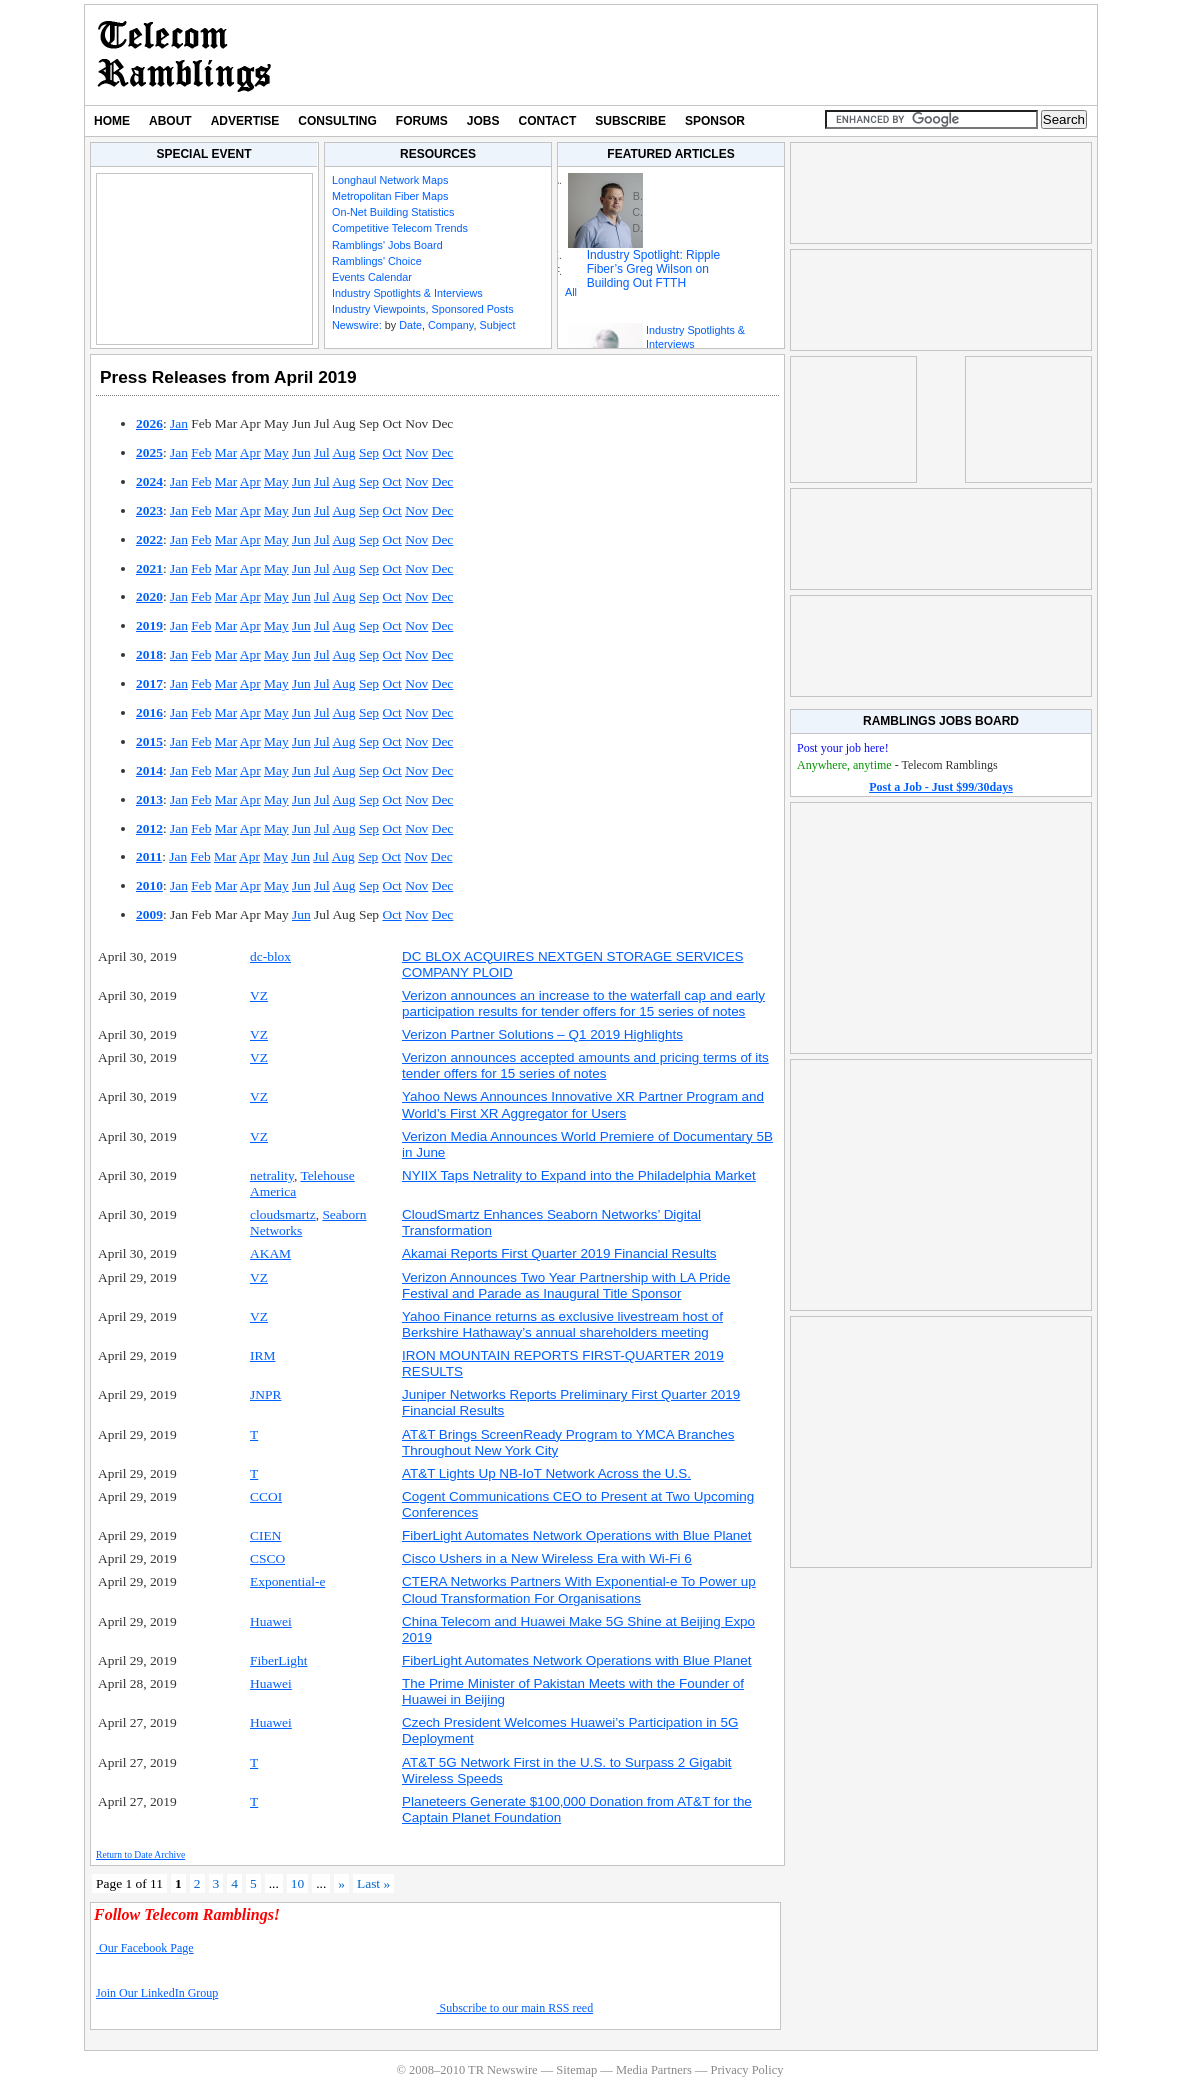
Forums (422, 121)
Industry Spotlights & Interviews (407, 293)
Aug (343, 452)
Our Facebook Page (145, 1948)
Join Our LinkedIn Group (157, 1993)
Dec (443, 452)
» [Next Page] (341, 1883)
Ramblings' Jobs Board (387, 245)
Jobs (483, 121)
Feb (201, 452)
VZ (259, 995)
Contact (548, 121)
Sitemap (576, 2070)
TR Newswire (184, 55)
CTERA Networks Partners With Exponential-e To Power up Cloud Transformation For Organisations (579, 1589)
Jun (301, 452)
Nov (416, 452)
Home (112, 121)
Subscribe (630, 121)
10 (297, 1883)
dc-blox (270, 956)
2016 (149, 712)
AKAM (270, 1253)
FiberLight (278, 1660)
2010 (149, 885)
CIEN (265, 1535)
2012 (149, 828)
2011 (149, 856)
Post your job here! (843, 748)
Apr (250, 452)
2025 (149, 452)
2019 (149, 625)
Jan (179, 423)
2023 (149, 510)
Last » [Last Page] (373, 1883)
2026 (149, 423)
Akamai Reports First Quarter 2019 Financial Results (559, 1253)
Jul (322, 452)
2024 (149, 481)
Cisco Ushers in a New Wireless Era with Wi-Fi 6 (547, 1558)
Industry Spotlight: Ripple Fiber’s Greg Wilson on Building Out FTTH (653, 269)
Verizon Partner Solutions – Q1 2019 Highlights (542, 1034)
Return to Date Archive (140, 1854)
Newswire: (357, 325)
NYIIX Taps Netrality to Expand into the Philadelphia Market (579, 1175)
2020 (149, 596)
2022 (149, 539)
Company (450, 325)
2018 (149, 654)
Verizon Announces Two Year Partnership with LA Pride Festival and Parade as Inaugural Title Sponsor (566, 1285)
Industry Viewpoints (378, 309)
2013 (149, 799)
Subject (497, 325)
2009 (149, 914)
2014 (149, 770)
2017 (149, 683)
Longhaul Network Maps (390, 180)
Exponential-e (287, 1581)
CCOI (266, 1496)
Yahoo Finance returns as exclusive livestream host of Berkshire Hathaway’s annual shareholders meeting (562, 1324)
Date (410, 325)
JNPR (265, 1394)
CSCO (267, 1558)
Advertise (245, 121)
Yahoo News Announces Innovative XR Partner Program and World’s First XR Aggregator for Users (583, 1104)
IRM (262, 1355)
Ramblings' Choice (377, 261)
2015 (149, 741)
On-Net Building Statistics (393, 212)
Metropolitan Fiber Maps (390, 196)
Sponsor (715, 121)
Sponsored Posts (472, 309)
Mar (226, 452)
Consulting (337, 121)
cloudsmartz (283, 1214)
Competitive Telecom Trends (400, 228)
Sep (369, 452)
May (276, 452)
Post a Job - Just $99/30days (941, 787)
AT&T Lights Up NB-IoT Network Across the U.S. (546, 1473)
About (170, 121)
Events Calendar (372, 277)
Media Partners (654, 2070)
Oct (391, 452)
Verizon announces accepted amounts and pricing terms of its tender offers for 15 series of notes (585, 1065)
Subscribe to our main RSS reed (515, 2008)
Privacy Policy (746, 2070)
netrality (272, 1175)
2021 (149, 568)
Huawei (271, 1621)
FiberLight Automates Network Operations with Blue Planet (577, 1535)
